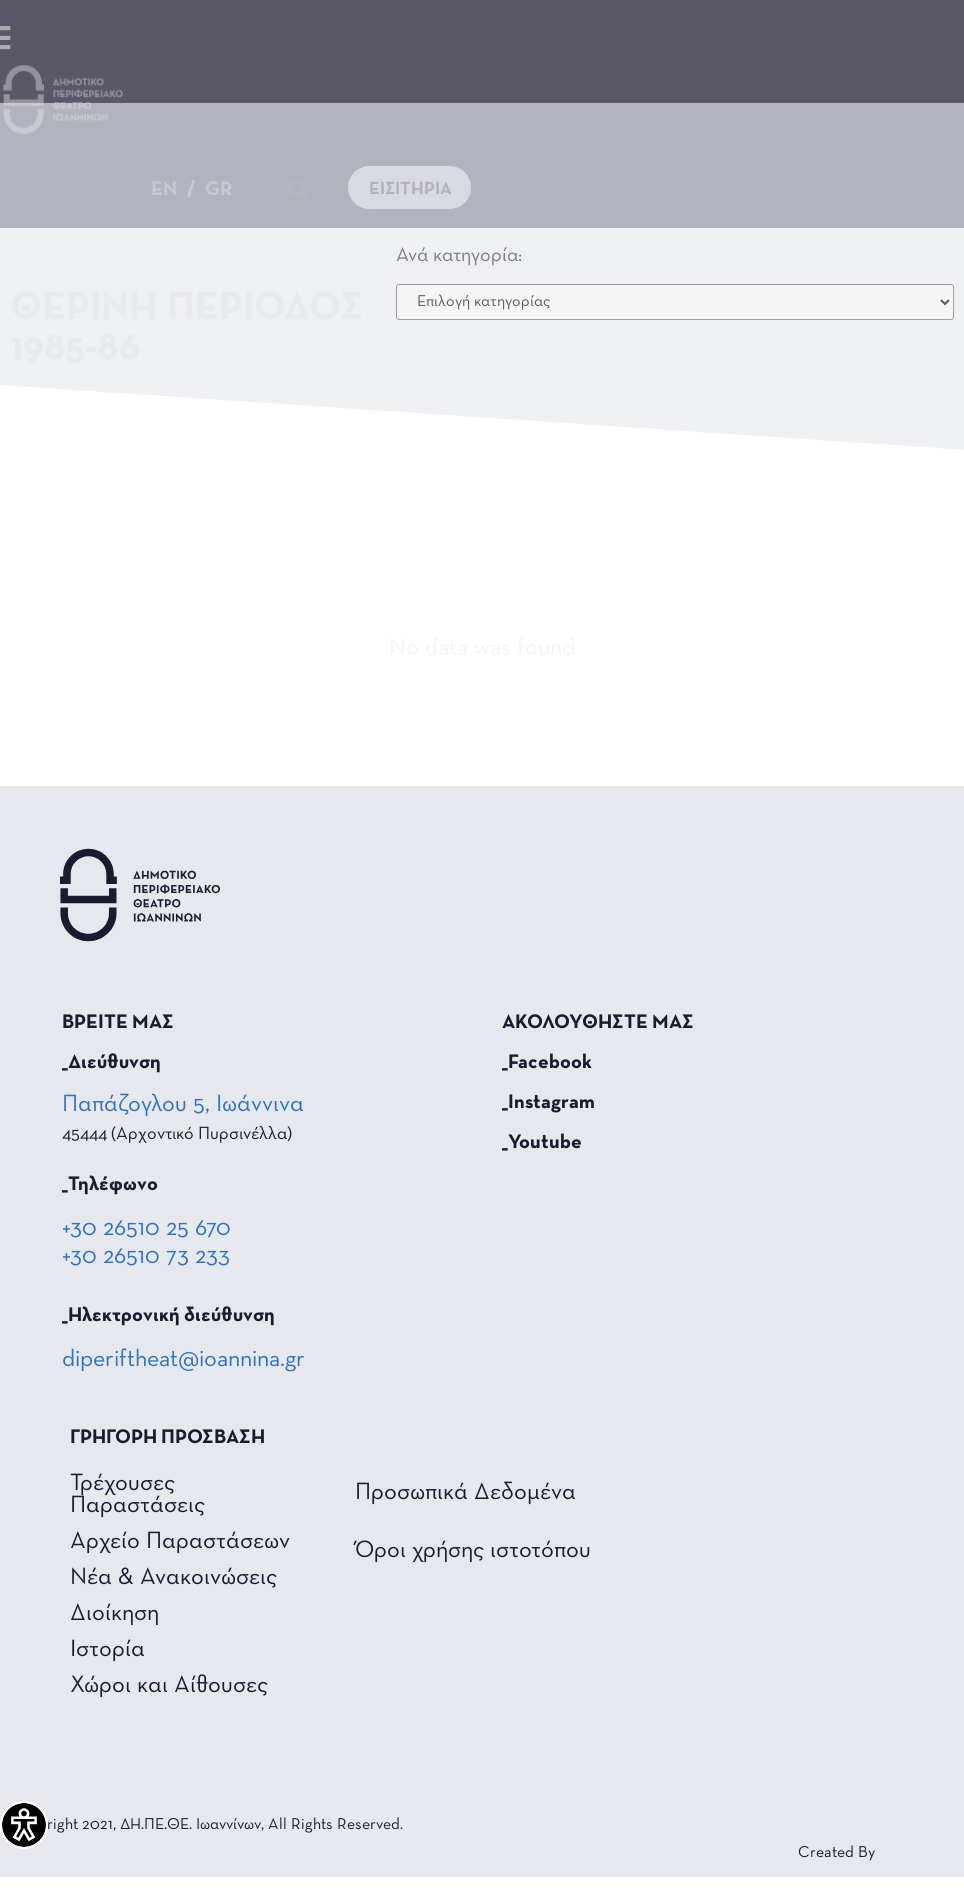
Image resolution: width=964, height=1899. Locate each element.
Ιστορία (107, 1650)
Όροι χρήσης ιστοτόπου (473, 1551)
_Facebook (547, 1063)
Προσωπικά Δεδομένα (465, 1493)
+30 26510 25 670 (146, 1229)
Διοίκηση (114, 1614)
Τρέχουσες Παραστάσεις (137, 1495)
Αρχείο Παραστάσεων (180, 1542)
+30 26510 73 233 (146, 1257)
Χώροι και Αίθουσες (169, 1686)
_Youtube (542, 1143)
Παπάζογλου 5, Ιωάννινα (185, 1105)
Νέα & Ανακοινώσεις (173, 1578)
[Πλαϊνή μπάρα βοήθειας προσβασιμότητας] (24, 1825)
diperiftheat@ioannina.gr (183, 1360)
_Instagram (548, 1103)
